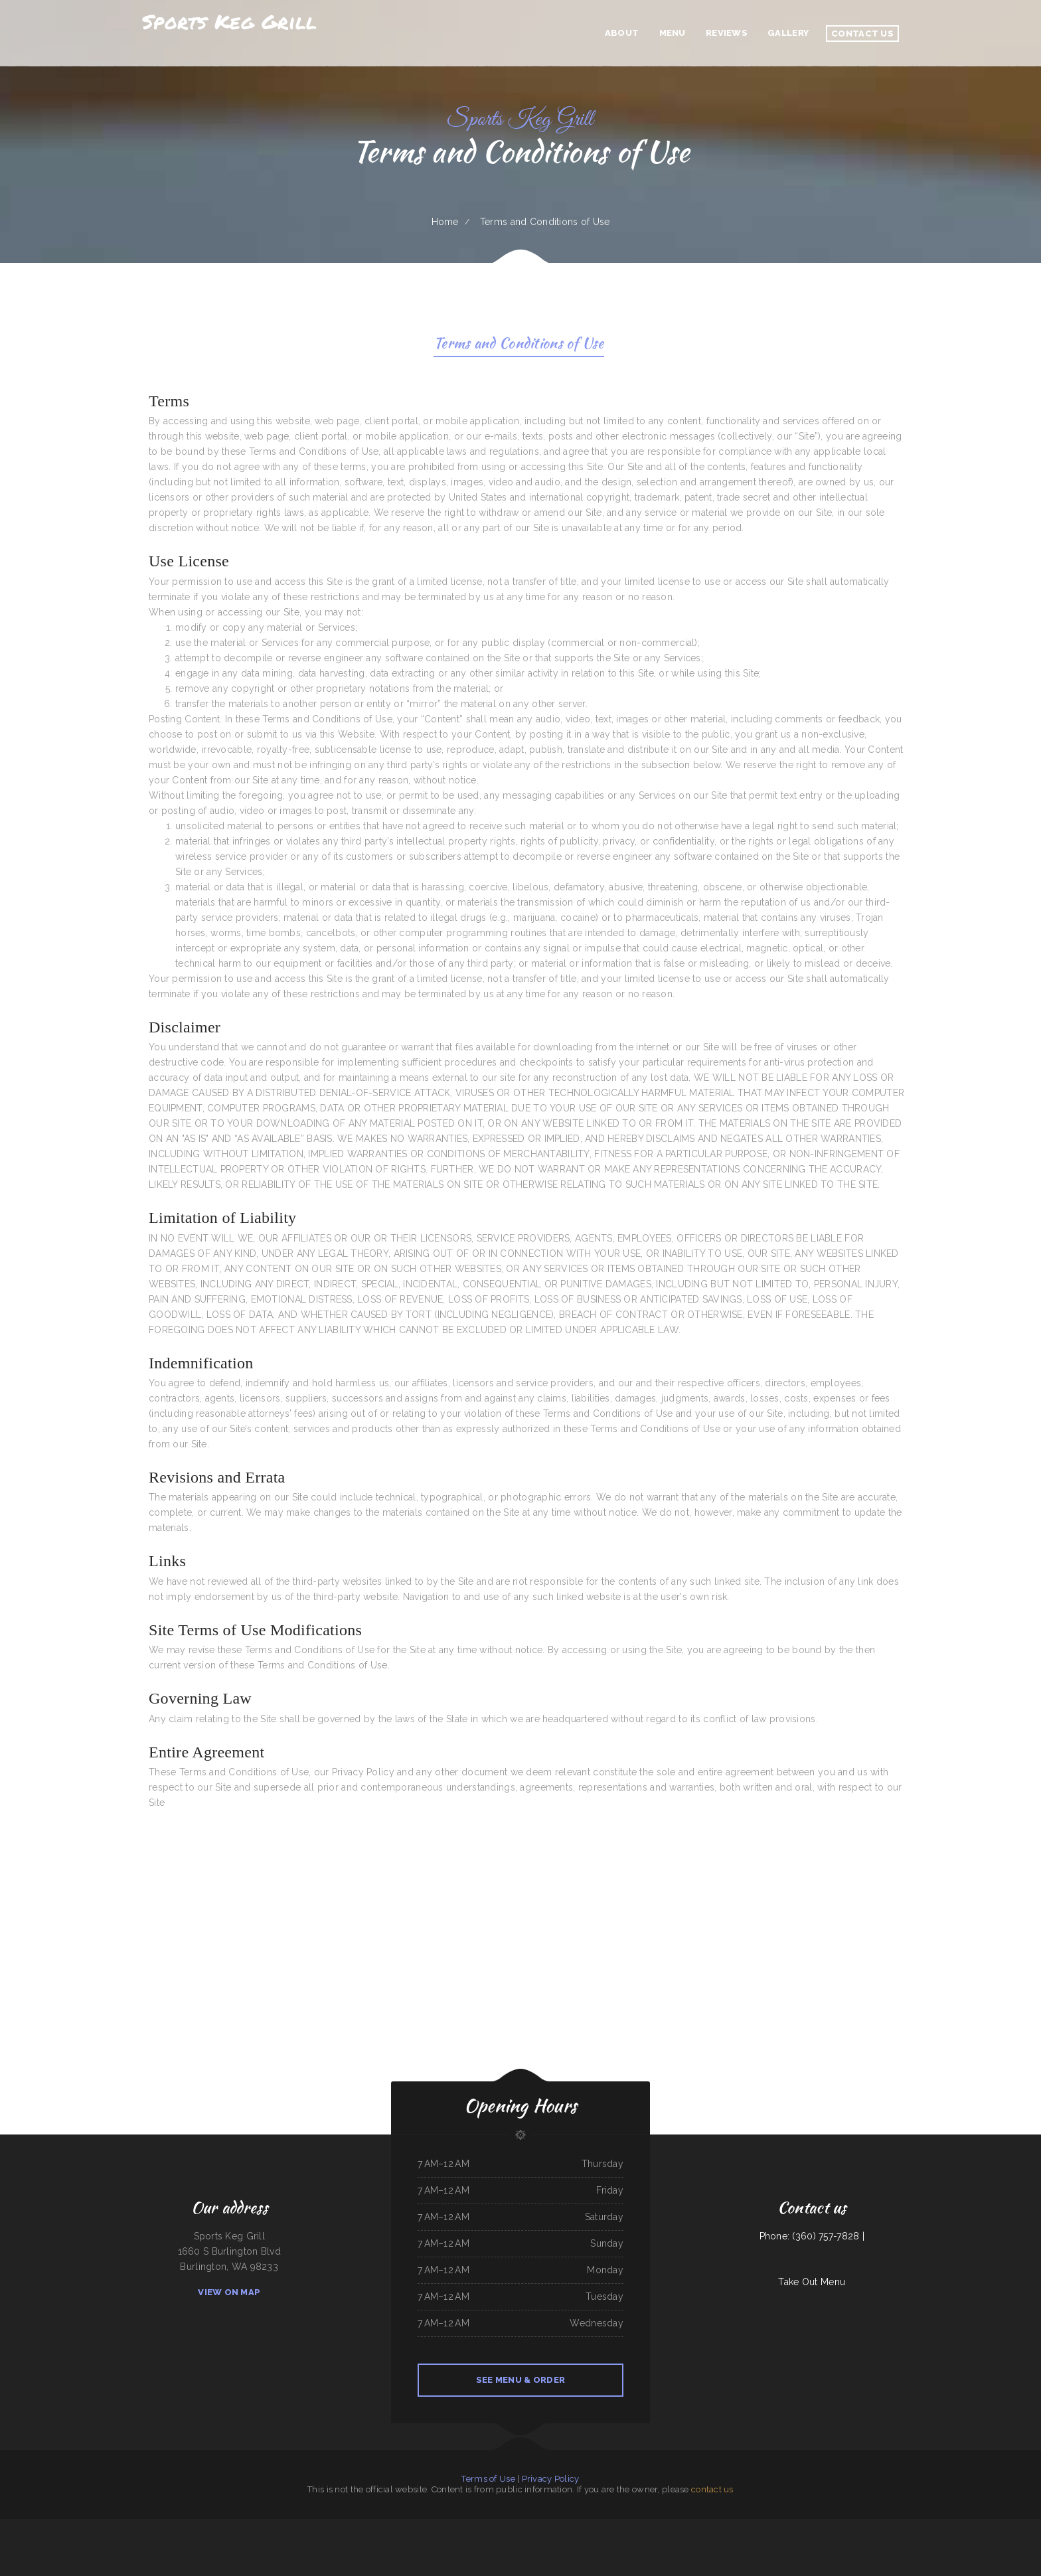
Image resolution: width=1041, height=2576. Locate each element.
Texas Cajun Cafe (636, 2526)
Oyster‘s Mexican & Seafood (685, 2526)
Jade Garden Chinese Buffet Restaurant (42, 2526)
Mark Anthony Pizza (556, 2541)
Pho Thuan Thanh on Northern (13, 2526)
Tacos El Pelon (572, 2541)
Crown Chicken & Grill (780, 2526)
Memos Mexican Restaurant (863, 2526)
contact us (712, 2489)
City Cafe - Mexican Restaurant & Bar (146, 2526)
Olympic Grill (169, 2526)
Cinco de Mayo (666, 2526)
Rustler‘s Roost (652, 2526)
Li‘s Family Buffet (121, 2526)
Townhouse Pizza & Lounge (267, 2526)
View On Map (229, 2292)
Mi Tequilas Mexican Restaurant (479, 2541)
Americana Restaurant (885, 2526)
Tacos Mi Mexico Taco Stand (581, 2526)
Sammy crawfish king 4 (514, 2541)
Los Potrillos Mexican (336, 2526)
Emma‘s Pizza (391, 2526)
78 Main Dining (404, 2526)
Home (445, 221)
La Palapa (928, 2526)
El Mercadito (797, 2526)
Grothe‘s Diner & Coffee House (908, 2526)
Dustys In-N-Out (440, 2526)
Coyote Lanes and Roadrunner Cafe (712, 2526)
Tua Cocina (499, 2541)
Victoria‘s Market (601, 2526)
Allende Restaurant (185, 2526)
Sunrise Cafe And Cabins (421, 2526)
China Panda (310, 2526)
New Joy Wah (562, 2526)
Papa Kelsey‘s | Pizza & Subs (461, 2526)
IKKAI (231, 2526)
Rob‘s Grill (321, 2526)
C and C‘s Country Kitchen (840, 2526)
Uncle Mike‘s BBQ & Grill (945, 2526)
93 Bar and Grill (973, 2526)
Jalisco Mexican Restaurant (372, 2526)
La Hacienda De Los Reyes (89, 2526)
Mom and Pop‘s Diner (618, 2526)
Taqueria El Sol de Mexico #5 (499, 2526)
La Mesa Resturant (521, 2526)
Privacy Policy (551, 2479)
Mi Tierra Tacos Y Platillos (739, 2526)
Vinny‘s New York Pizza (203, 2526)
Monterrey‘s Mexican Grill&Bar (994, 2526)
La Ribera (961, 2526)
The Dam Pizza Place (761, 2526)
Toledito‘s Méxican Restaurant (291, 2526)
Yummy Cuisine (220, 2526)
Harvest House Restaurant (816, 2526)
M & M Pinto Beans (67, 2526)
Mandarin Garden (1015, 2526)
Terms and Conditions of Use (519, 345)
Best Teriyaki (107, 2526)
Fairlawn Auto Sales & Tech (543, 2526)
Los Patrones (480, 2526)
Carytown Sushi (353, 2526)
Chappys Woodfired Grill (245, 2526)
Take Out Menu (811, 2282)
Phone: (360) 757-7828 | (812, 2236)
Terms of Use (488, 2479)
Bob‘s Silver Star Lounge (536, 2541)
